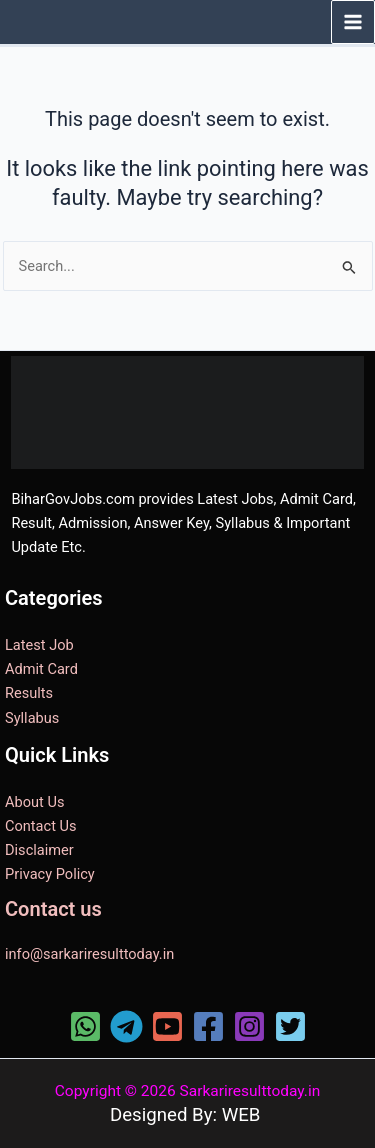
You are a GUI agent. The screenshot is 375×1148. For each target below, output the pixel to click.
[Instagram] (249, 1026)
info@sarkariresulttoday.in (89, 954)
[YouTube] (167, 1026)
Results (29, 693)
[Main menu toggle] (353, 22)
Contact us (53, 909)
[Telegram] (126, 1026)
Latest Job (39, 645)
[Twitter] (290, 1026)
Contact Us (41, 826)
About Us (34, 802)
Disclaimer (39, 850)
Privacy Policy (50, 874)
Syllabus (32, 718)
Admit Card (41, 669)
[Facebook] (208, 1026)
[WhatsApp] (85, 1026)
